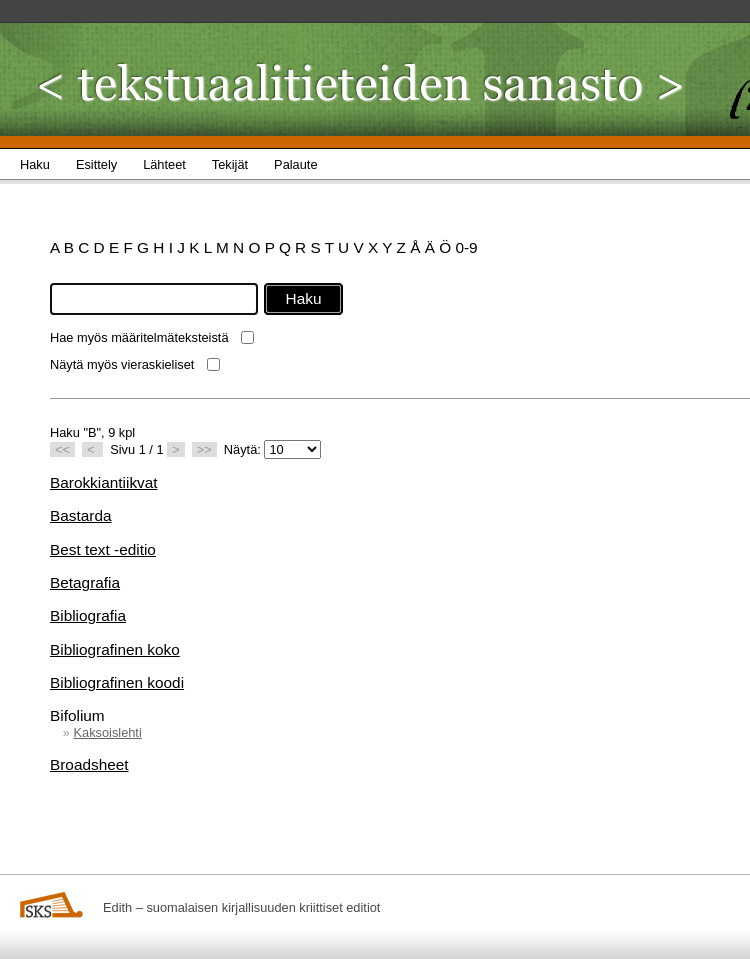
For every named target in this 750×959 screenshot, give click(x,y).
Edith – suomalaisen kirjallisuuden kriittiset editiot (241, 907)
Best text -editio (103, 549)
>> (204, 449)
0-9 (466, 247)
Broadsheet (89, 764)
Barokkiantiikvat (104, 482)
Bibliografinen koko (115, 649)
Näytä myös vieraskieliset (122, 364)
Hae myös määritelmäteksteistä (139, 337)
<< (62, 449)
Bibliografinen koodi (117, 682)
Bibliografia (88, 615)
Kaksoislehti (107, 732)
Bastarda (80, 515)
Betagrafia (85, 582)
